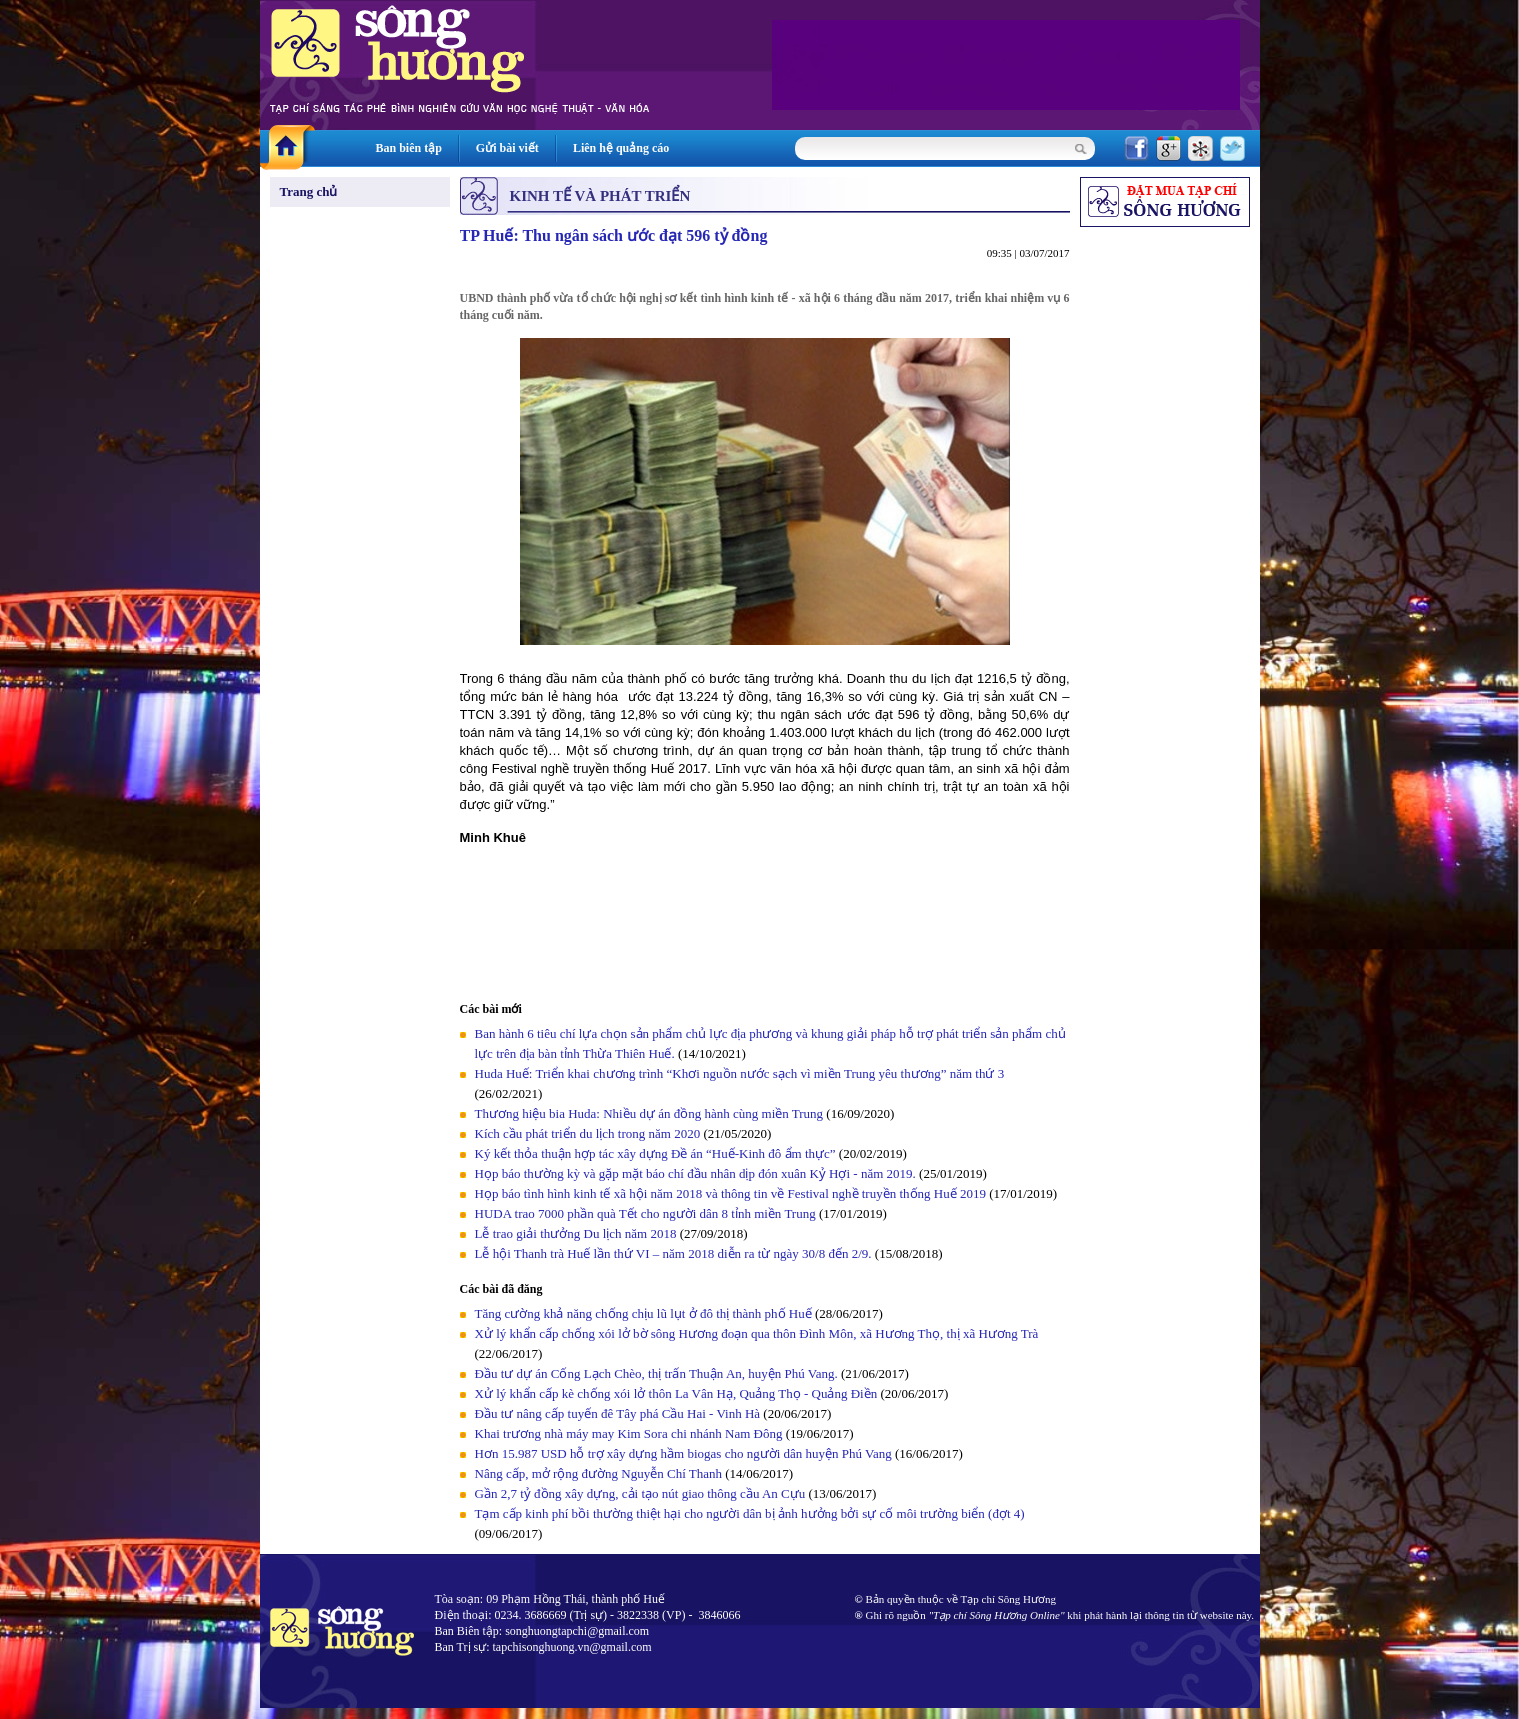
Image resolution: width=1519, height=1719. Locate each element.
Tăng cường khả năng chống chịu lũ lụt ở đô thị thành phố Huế (643, 1313)
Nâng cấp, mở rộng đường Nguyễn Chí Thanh (599, 1473)
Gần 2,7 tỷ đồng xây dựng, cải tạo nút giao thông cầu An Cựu (642, 1493)
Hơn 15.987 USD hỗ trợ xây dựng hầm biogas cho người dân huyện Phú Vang (683, 1453)
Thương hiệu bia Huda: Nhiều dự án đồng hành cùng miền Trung (649, 1113)
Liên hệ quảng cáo (621, 148)
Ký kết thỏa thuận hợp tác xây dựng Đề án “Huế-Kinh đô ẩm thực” (655, 1153)
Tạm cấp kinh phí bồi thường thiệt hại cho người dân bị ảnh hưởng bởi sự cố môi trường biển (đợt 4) (750, 1513)
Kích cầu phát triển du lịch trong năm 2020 (589, 1133)
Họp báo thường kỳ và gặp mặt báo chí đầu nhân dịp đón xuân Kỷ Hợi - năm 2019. (697, 1173)
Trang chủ (309, 191)
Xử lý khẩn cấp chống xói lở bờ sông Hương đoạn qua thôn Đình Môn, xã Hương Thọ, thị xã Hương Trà (757, 1333)
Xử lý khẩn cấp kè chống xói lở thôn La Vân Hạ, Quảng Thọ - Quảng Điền (676, 1393)
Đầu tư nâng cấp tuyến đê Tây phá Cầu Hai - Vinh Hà (618, 1413)
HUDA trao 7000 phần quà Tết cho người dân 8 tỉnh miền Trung (645, 1213)
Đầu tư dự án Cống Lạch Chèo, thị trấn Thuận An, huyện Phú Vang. (658, 1373)
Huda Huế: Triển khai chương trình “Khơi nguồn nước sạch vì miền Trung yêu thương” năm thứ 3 (740, 1073)
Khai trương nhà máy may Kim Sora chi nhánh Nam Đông (629, 1433)
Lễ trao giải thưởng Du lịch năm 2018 (577, 1233)
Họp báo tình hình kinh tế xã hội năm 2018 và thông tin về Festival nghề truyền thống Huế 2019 (730, 1193)
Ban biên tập (409, 148)
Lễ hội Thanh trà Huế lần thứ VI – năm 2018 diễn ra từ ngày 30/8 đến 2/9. (675, 1253)
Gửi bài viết (507, 148)
